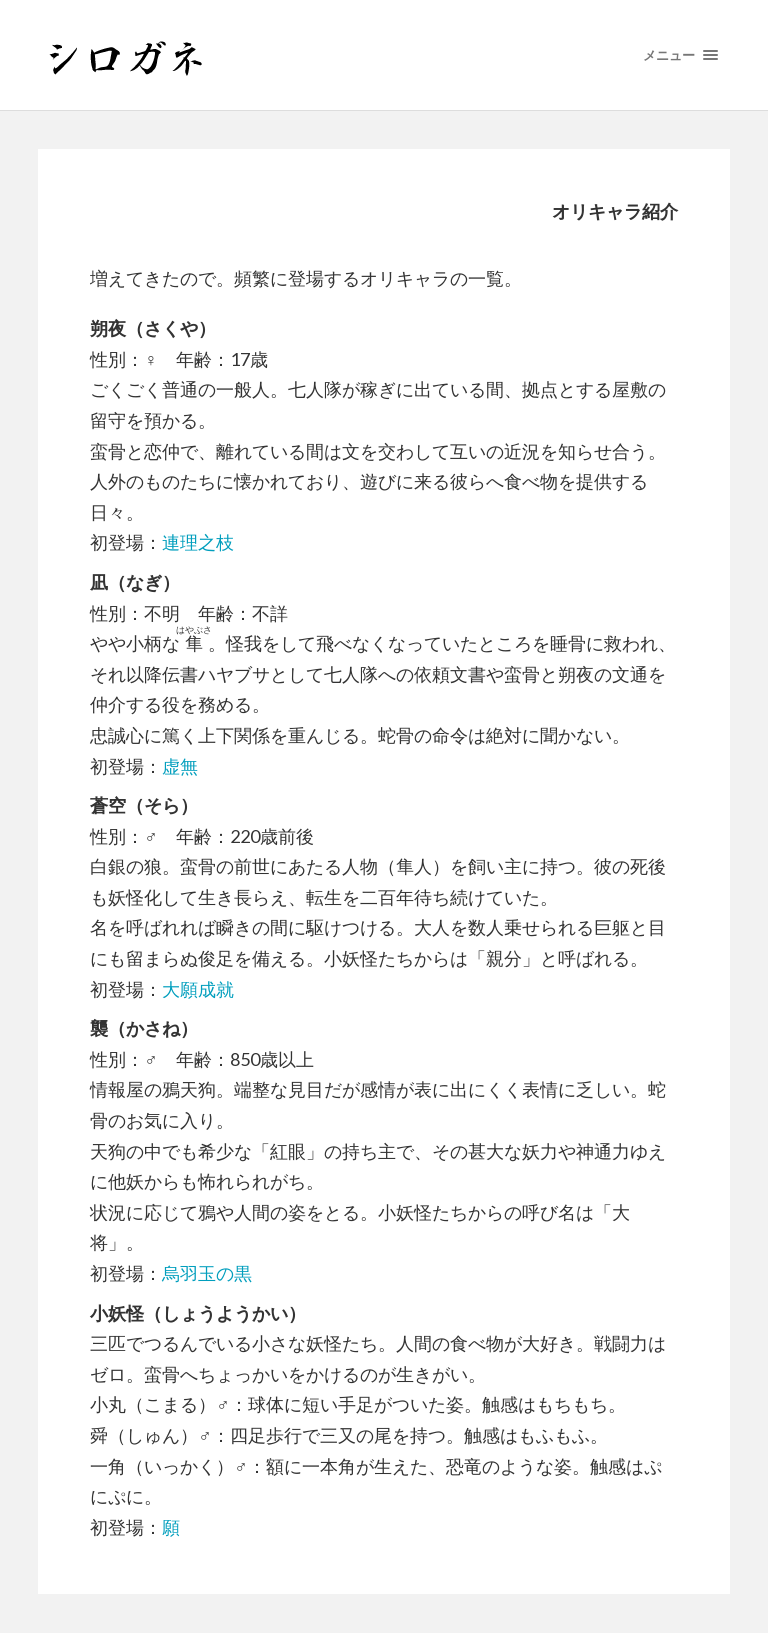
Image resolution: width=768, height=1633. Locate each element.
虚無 (180, 766)
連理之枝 (198, 542)
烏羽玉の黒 (207, 1273)
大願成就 (198, 989)
